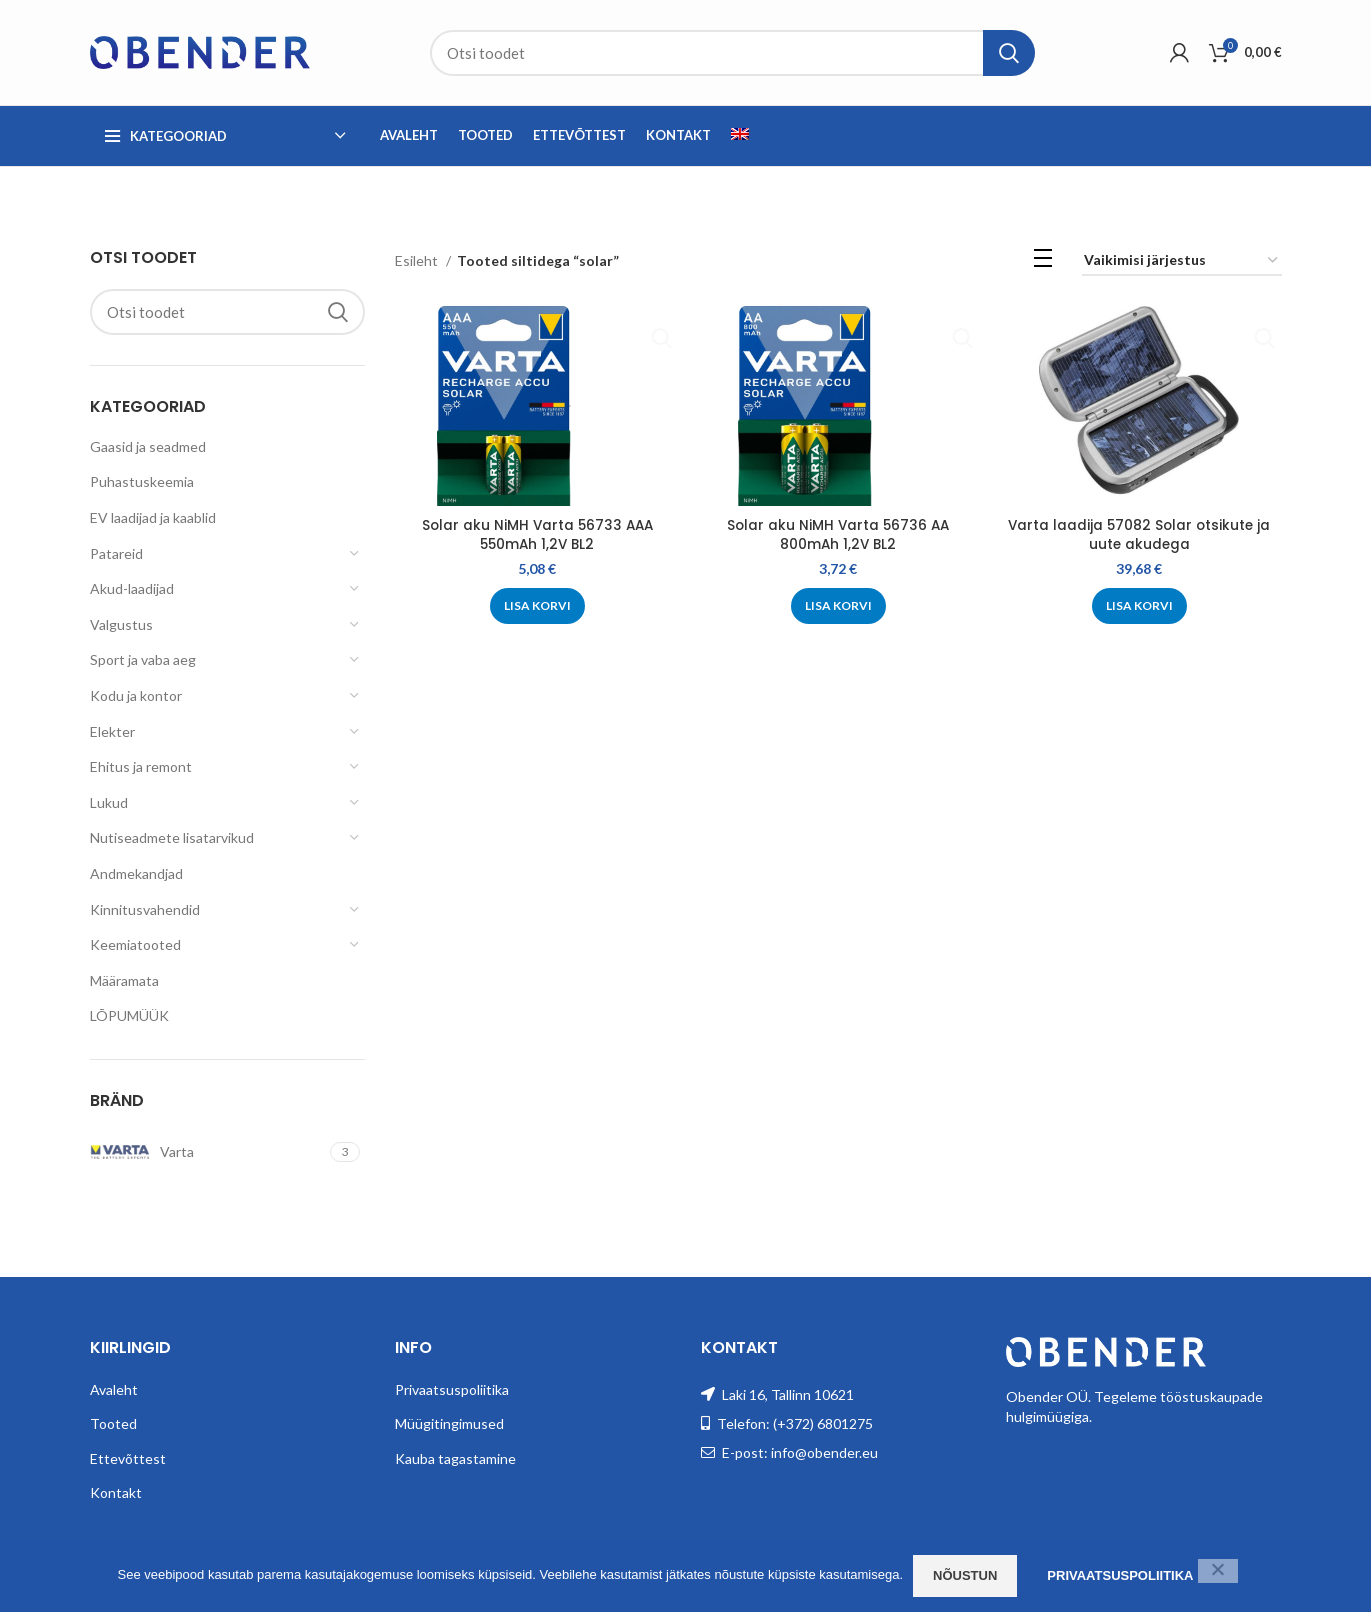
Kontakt (116, 1492)
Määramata (124, 980)
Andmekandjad (136, 873)
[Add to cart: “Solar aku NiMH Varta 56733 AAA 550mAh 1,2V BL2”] (536, 606)
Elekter (112, 731)
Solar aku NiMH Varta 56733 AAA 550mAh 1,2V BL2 (536, 535)
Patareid (116, 553)
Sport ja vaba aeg (143, 659)
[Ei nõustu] (1218, 1571)
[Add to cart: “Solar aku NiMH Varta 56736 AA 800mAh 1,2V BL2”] (838, 606)
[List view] (1043, 261)
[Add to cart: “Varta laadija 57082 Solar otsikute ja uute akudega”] (1140, 606)
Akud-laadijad (132, 588)
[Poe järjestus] (1182, 261)
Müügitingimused (449, 1423)
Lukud (109, 802)
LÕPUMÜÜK (129, 1015)
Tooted (113, 1423)
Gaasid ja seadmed (148, 446)
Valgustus (121, 624)
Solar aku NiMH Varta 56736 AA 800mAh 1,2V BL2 (838, 535)
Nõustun (965, 1575)
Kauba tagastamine (455, 1458)
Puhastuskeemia (142, 481)
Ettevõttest (128, 1458)
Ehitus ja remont (141, 766)
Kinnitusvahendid (145, 909)
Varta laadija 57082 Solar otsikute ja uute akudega (1140, 535)
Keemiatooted (135, 944)
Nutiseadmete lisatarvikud (172, 837)
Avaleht (114, 1389)
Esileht (418, 260)
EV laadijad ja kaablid (153, 517)
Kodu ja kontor (136, 695)
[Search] (732, 53)
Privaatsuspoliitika (452, 1389)
